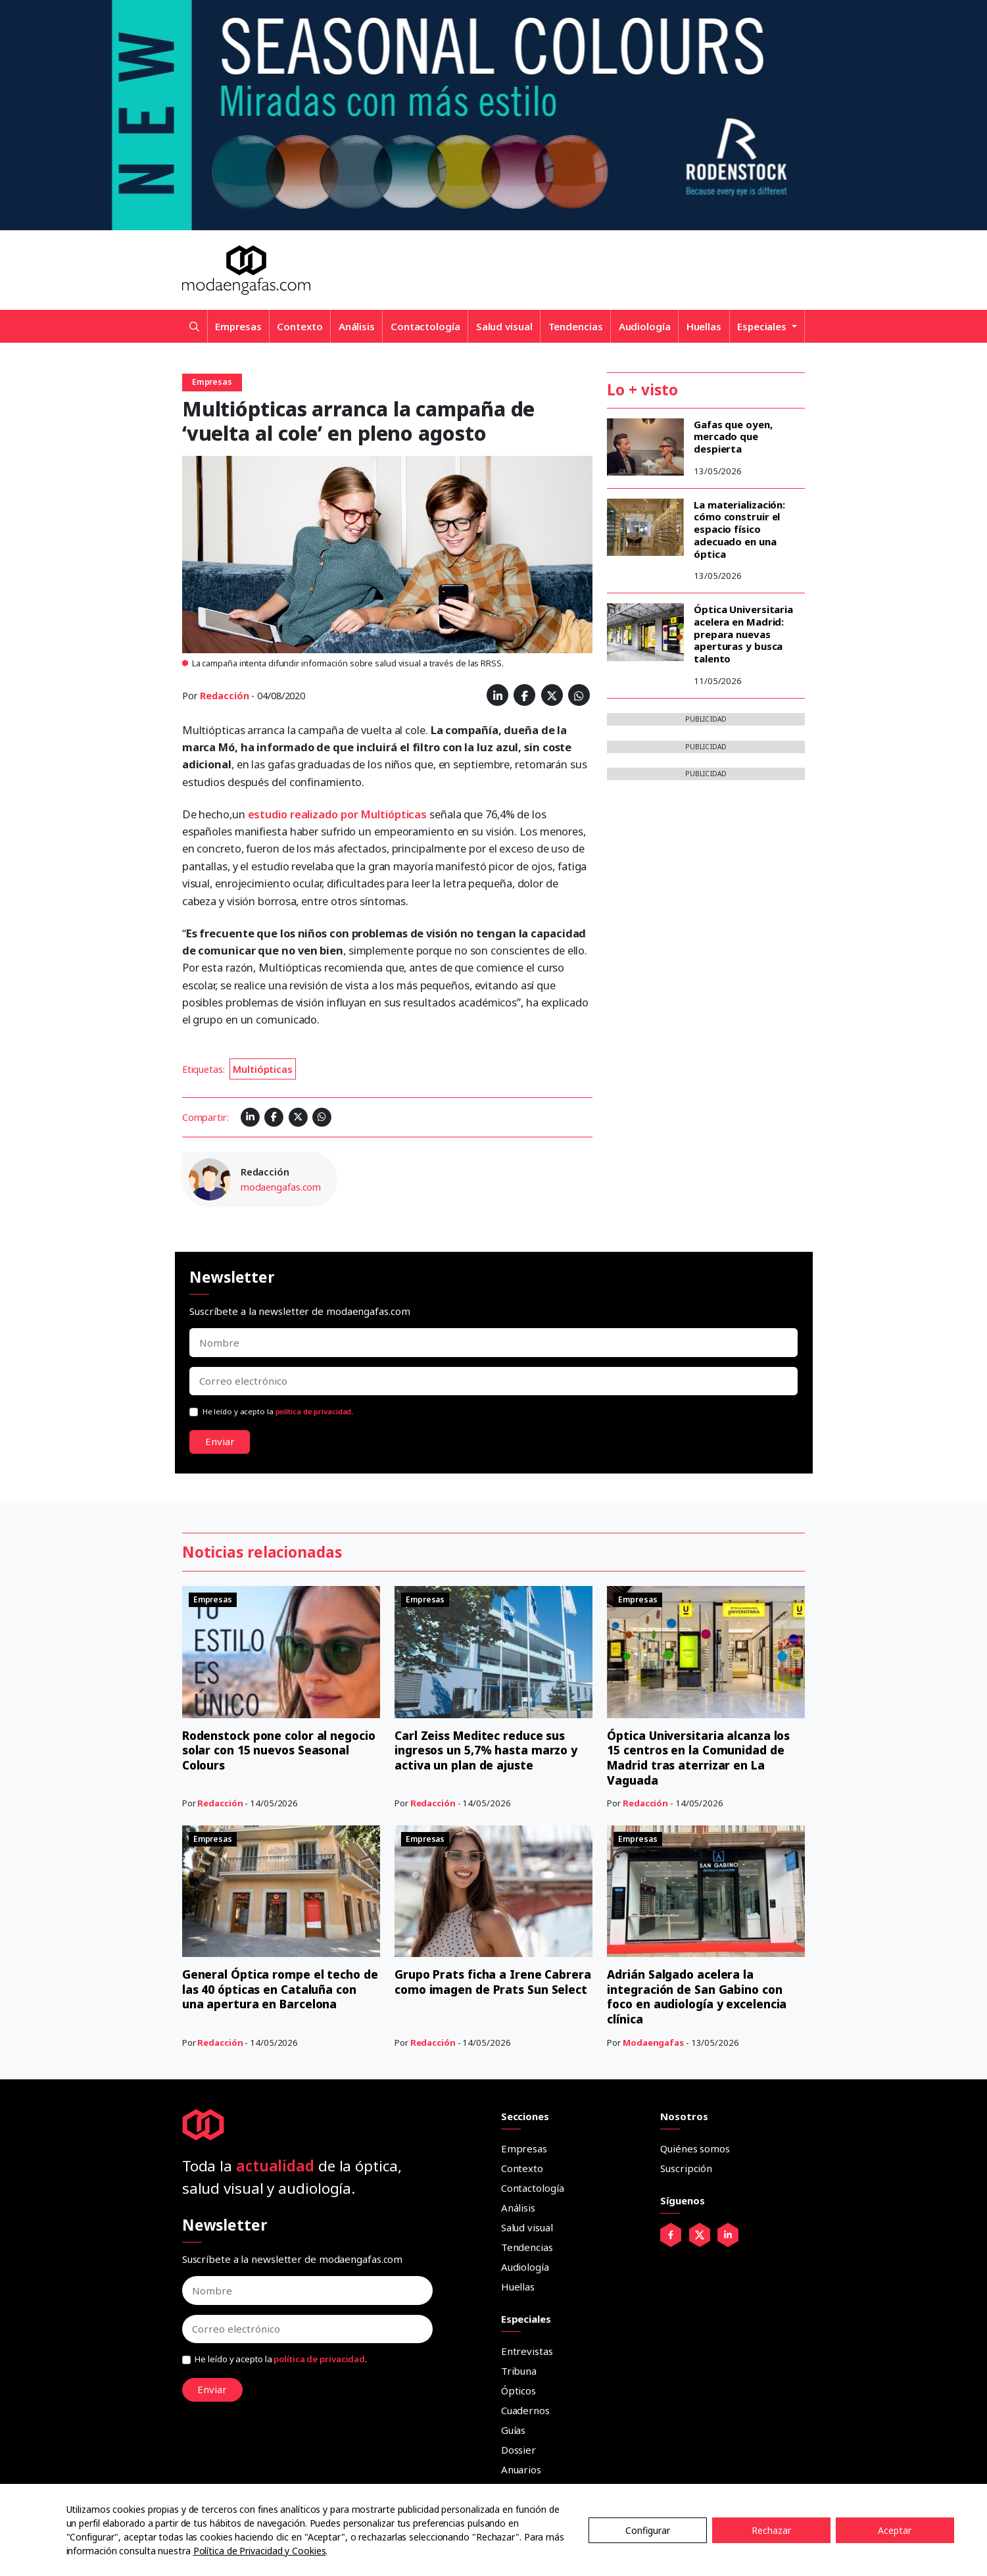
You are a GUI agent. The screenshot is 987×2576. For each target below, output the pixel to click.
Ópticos (518, 2389)
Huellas (703, 326)
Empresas (238, 326)
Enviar (220, 1441)
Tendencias (575, 326)
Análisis (357, 326)
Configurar (647, 2530)
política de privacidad (314, 1411)
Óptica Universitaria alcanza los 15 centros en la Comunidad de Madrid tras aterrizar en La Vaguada (700, 1757)
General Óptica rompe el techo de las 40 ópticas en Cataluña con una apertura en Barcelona (279, 1988)
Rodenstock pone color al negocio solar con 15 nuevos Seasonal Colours (265, 1750)
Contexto (299, 326)
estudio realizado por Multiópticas (337, 814)
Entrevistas (527, 2349)
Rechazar (771, 2530)
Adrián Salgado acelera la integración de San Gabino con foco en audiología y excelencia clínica (700, 1996)
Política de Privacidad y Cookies (259, 2550)
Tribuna (519, 2369)
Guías (513, 2428)
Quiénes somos (695, 2147)
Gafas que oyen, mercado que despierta (733, 437)
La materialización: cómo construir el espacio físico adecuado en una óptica (739, 529)
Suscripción (686, 2166)
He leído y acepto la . (278, 1411)
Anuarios (521, 2468)
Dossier (518, 2448)
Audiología (645, 326)
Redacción (224, 695)
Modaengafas (653, 2041)
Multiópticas (263, 1069)
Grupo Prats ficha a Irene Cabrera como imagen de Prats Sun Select (485, 1988)
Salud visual (504, 326)
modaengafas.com (281, 1187)
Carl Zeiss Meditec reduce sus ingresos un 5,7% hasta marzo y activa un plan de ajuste (488, 1750)
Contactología (425, 326)
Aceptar (894, 2530)
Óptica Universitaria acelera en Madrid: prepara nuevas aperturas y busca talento (743, 634)
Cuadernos (525, 2408)
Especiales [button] (763, 326)
